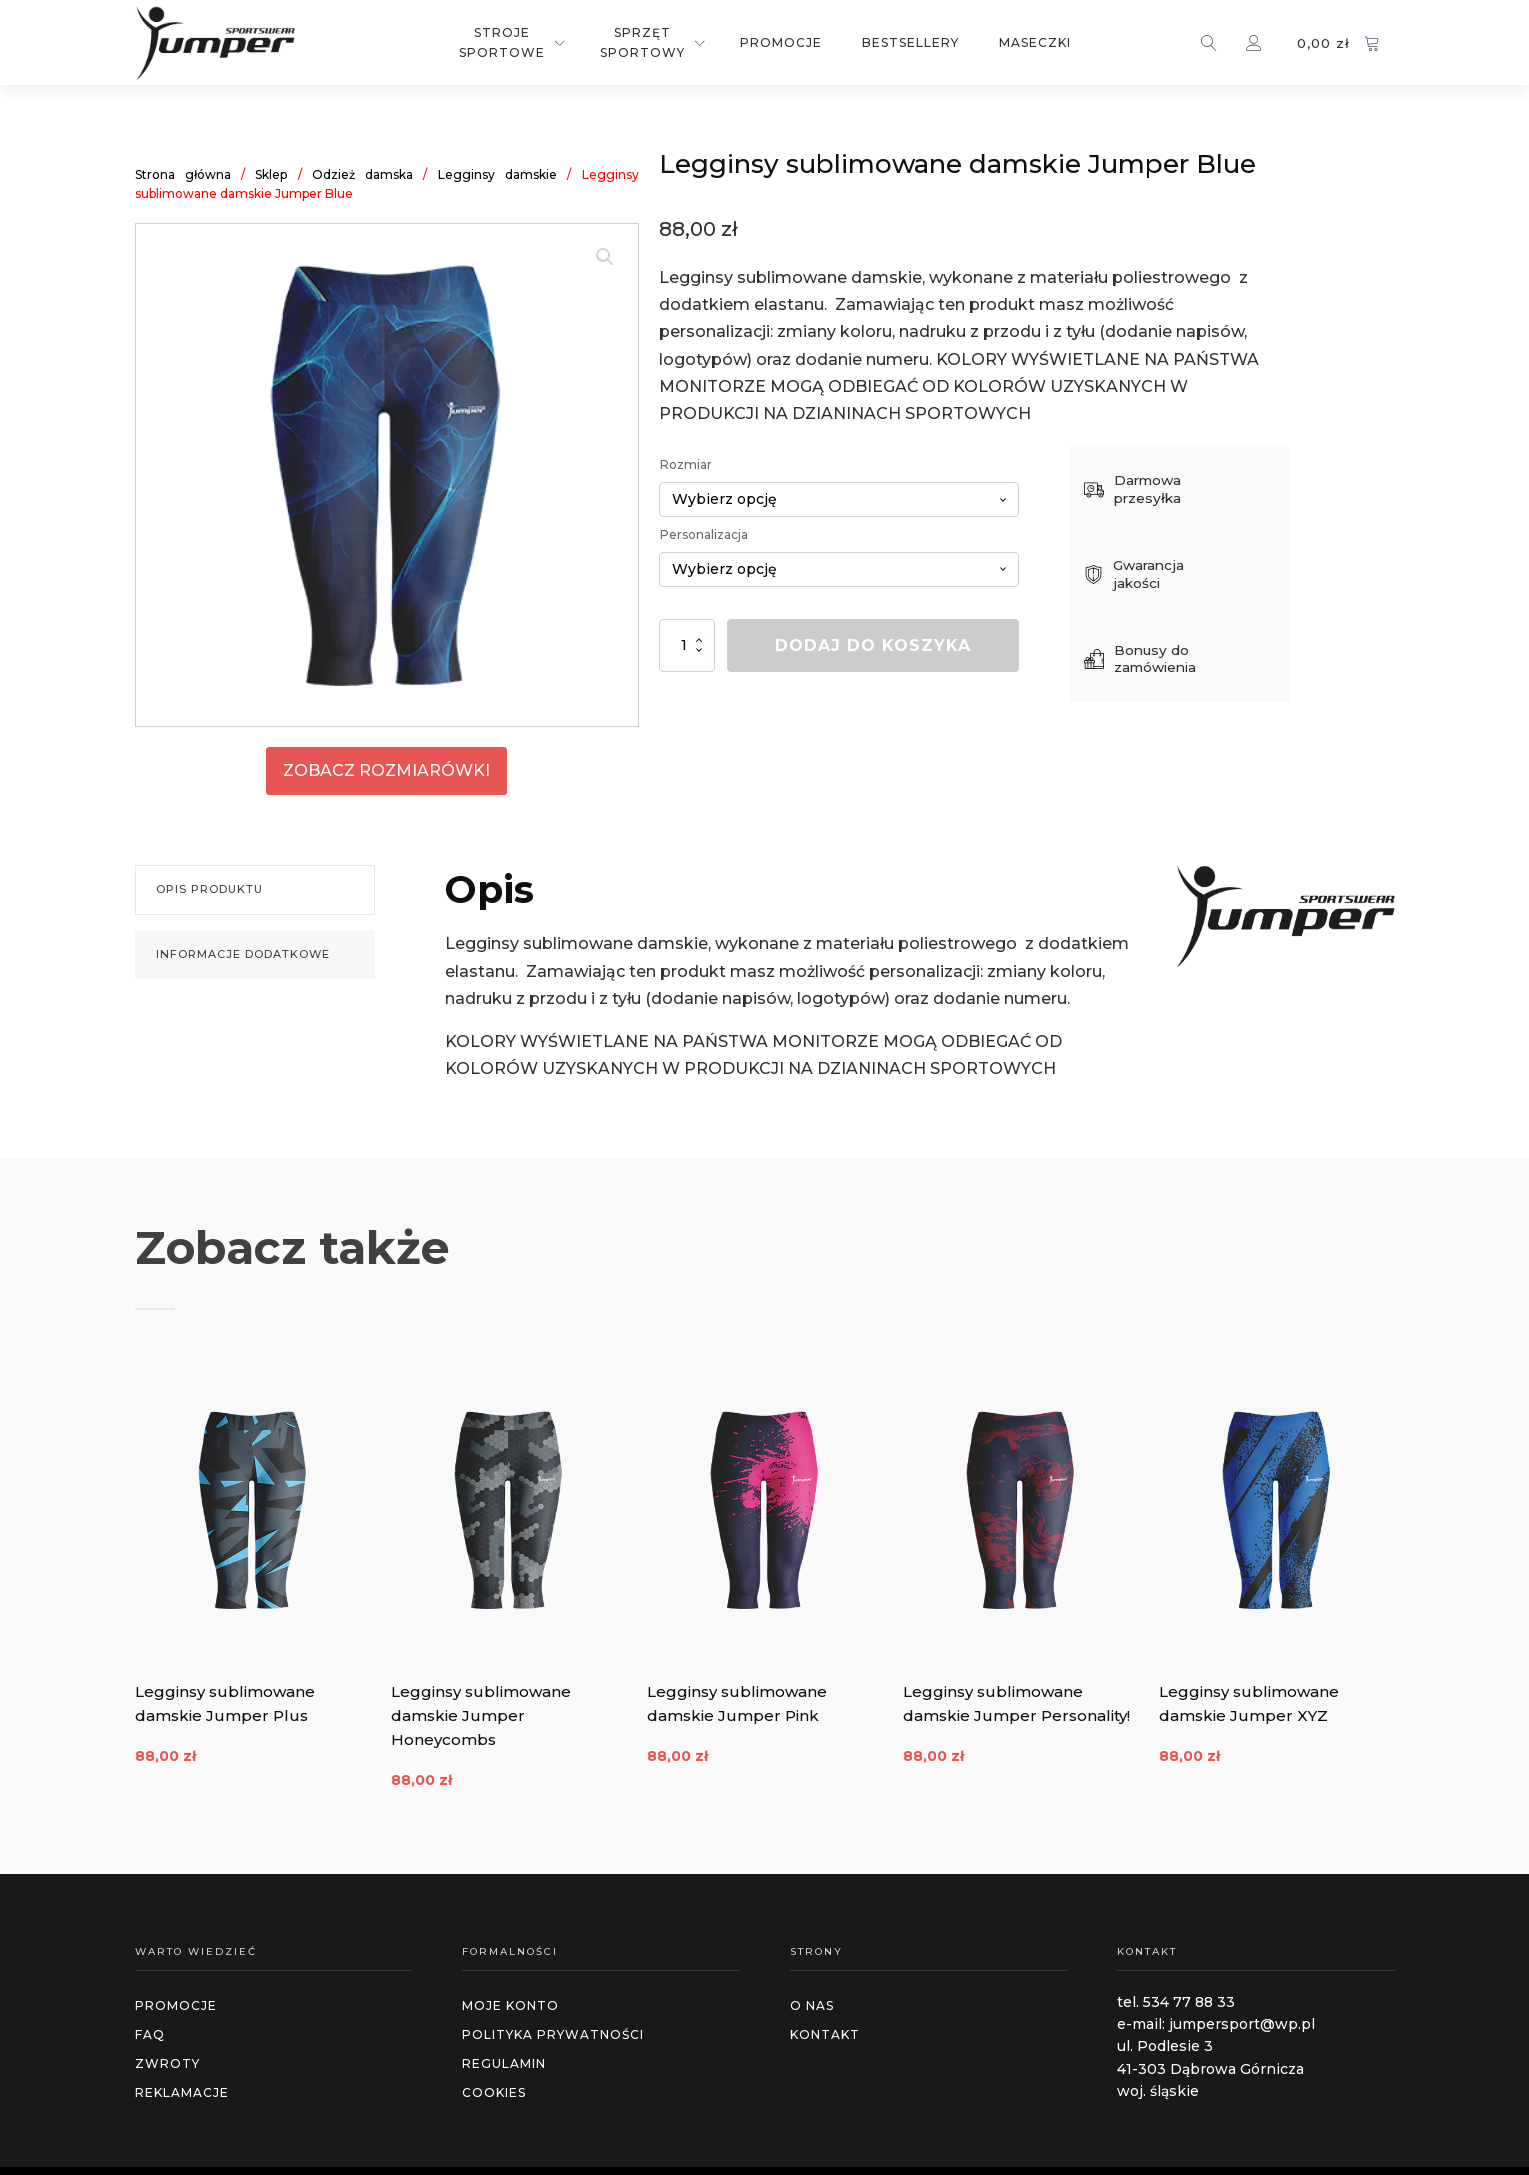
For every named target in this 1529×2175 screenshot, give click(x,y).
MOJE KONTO (510, 2004)
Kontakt (825, 2033)
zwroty (167, 2062)
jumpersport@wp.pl (1242, 2023)
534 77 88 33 (1189, 2001)
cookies (494, 2092)
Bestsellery (910, 42)
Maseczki (1035, 42)
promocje (176, 2004)
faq (150, 2033)
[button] (605, 257)
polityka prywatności (553, 2033)
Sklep (271, 174)
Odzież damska (362, 174)
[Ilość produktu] (687, 645)
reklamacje (182, 2092)
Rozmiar (686, 464)
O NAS (812, 2004)
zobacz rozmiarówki (386, 770)
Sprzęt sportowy (642, 42)
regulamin (504, 2062)
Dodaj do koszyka (873, 645)
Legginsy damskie (497, 174)
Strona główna (183, 174)
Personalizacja (704, 534)
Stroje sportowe (502, 42)
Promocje (781, 42)
